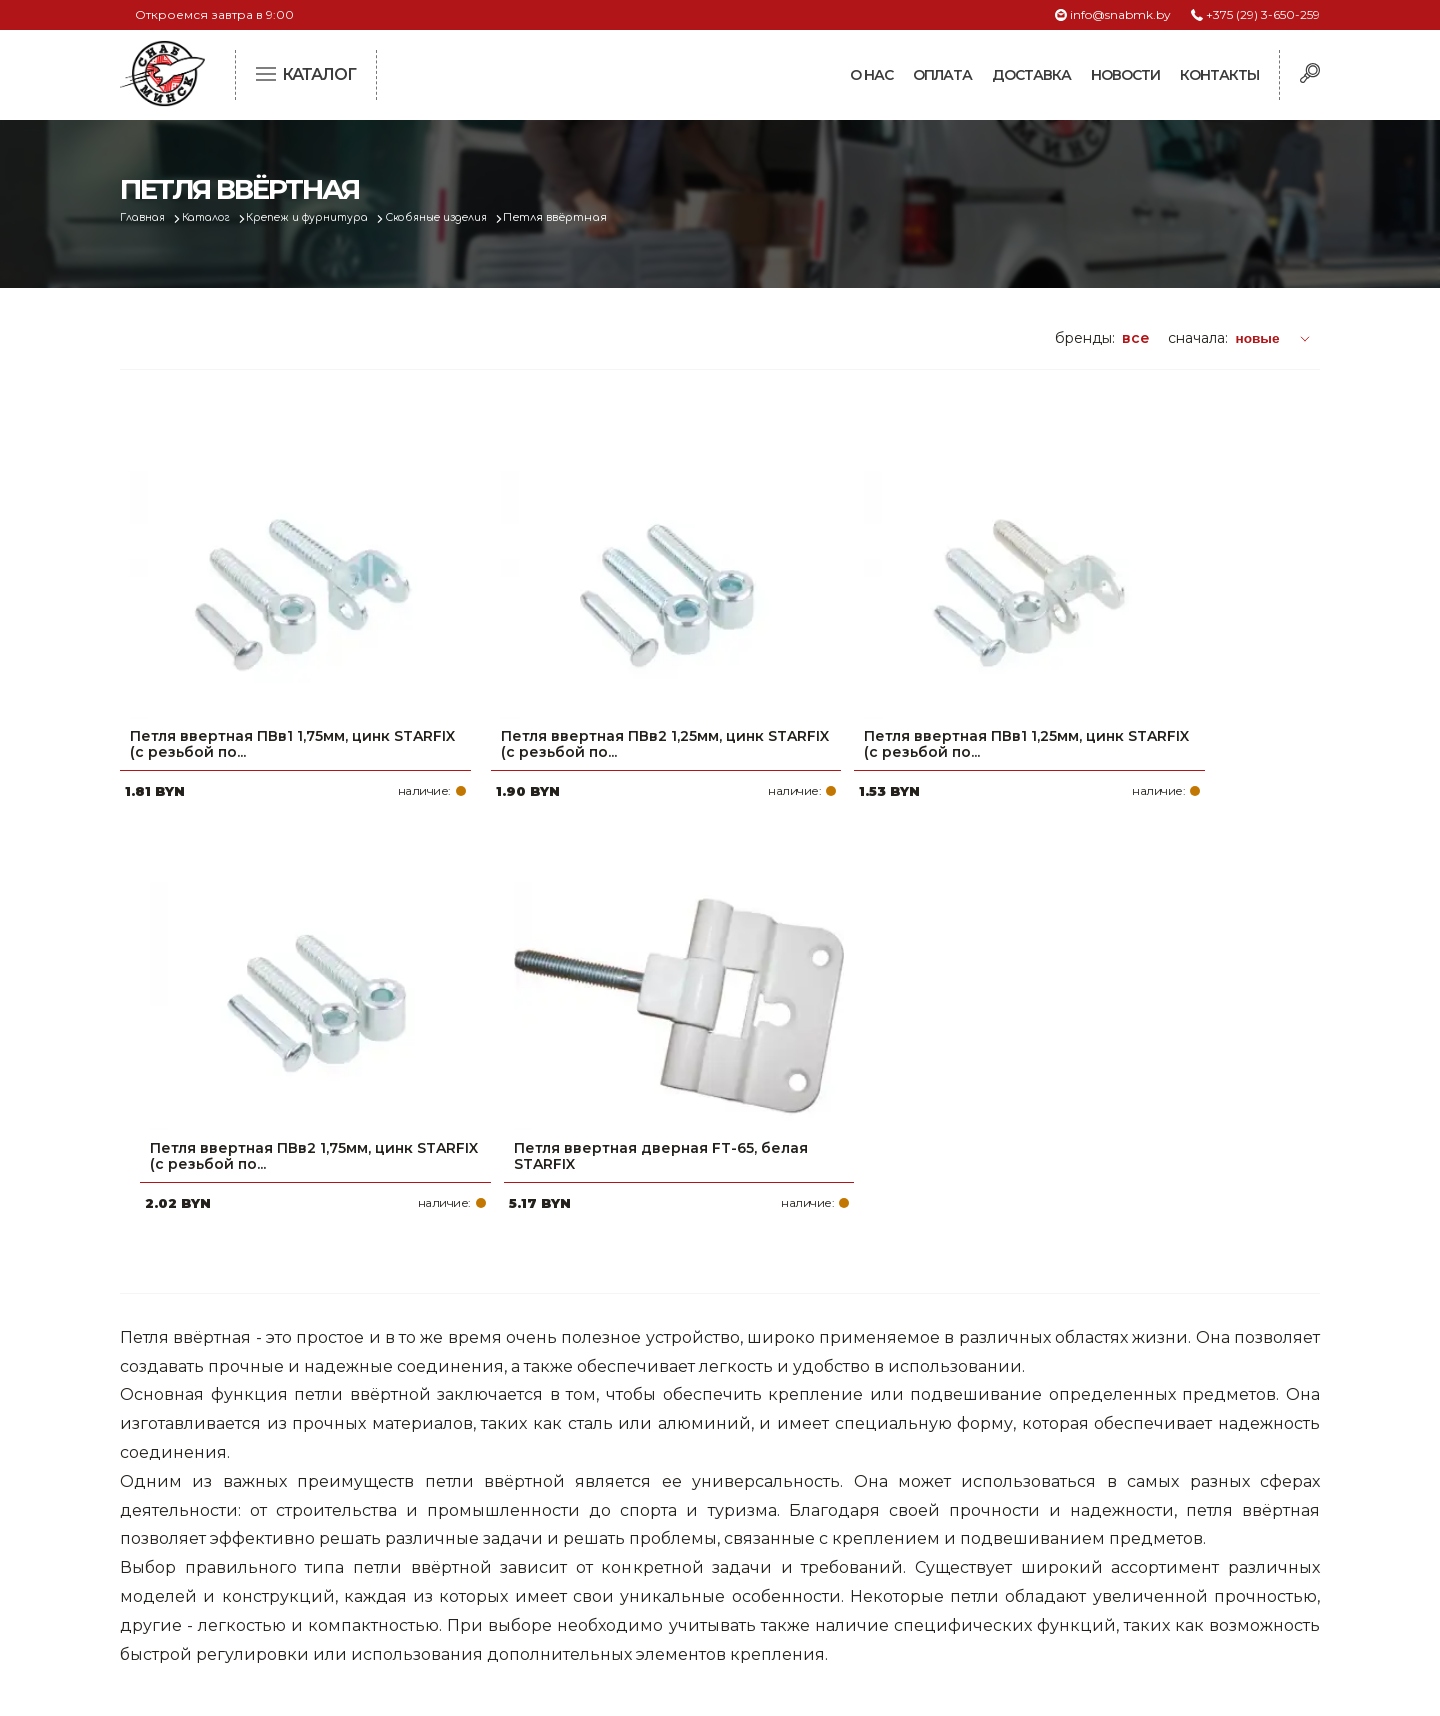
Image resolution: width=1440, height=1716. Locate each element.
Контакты (1219, 75)
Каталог (216, 217)
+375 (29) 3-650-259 (1263, 14)
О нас (871, 75)
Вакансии (603, 1585)
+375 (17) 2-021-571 (1049, 1457)
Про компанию (624, 1425)
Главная (146, 217)
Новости (1125, 75)
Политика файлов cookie (205, 1557)
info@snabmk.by (1120, 14)
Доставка (1031, 75)
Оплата (942, 75)
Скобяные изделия (469, 217)
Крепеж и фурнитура (328, 217)
